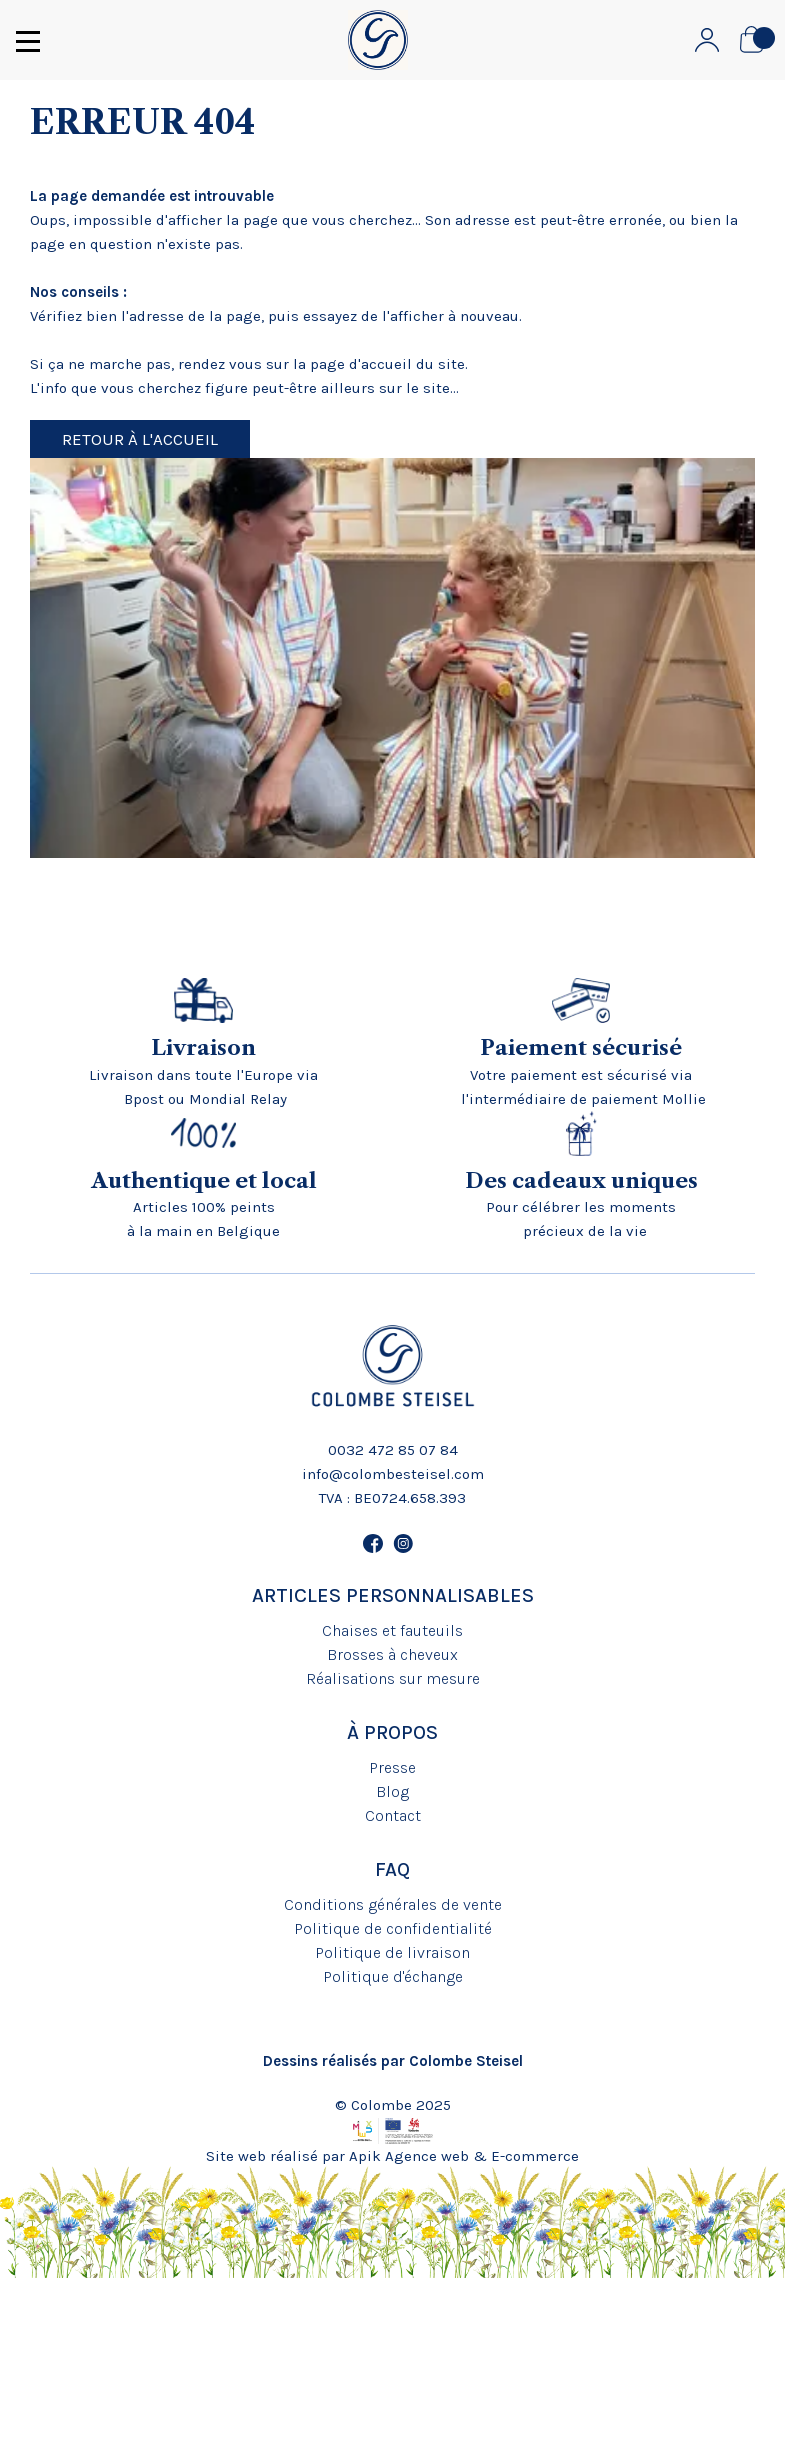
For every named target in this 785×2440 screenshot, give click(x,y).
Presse (392, 1767)
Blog (392, 1791)
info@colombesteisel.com (393, 1474)
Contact (393, 1815)
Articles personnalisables (393, 1595)
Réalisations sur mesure (393, 1678)
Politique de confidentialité (393, 1928)
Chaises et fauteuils (392, 1630)
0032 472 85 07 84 (393, 1450)
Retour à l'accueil (140, 439)
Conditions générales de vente (393, 1904)
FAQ (392, 1869)
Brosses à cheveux (392, 1654)
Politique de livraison (392, 1952)
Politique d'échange (393, 1976)
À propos (392, 1732)
